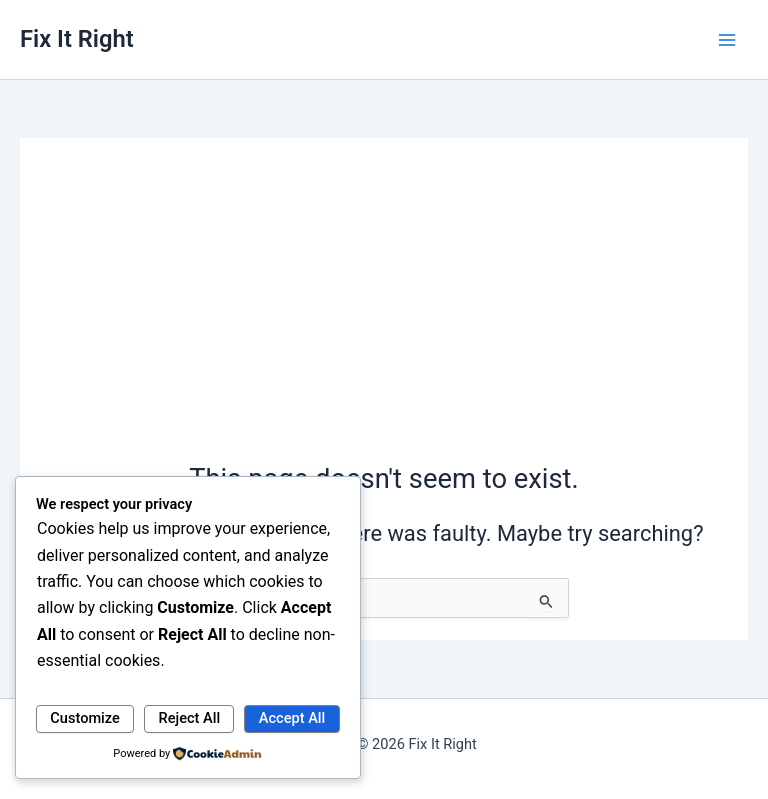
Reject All (190, 718)
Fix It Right (77, 39)
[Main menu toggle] (727, 40)
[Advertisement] (384, 310)
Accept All (292, 718)
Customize (85, 718)
